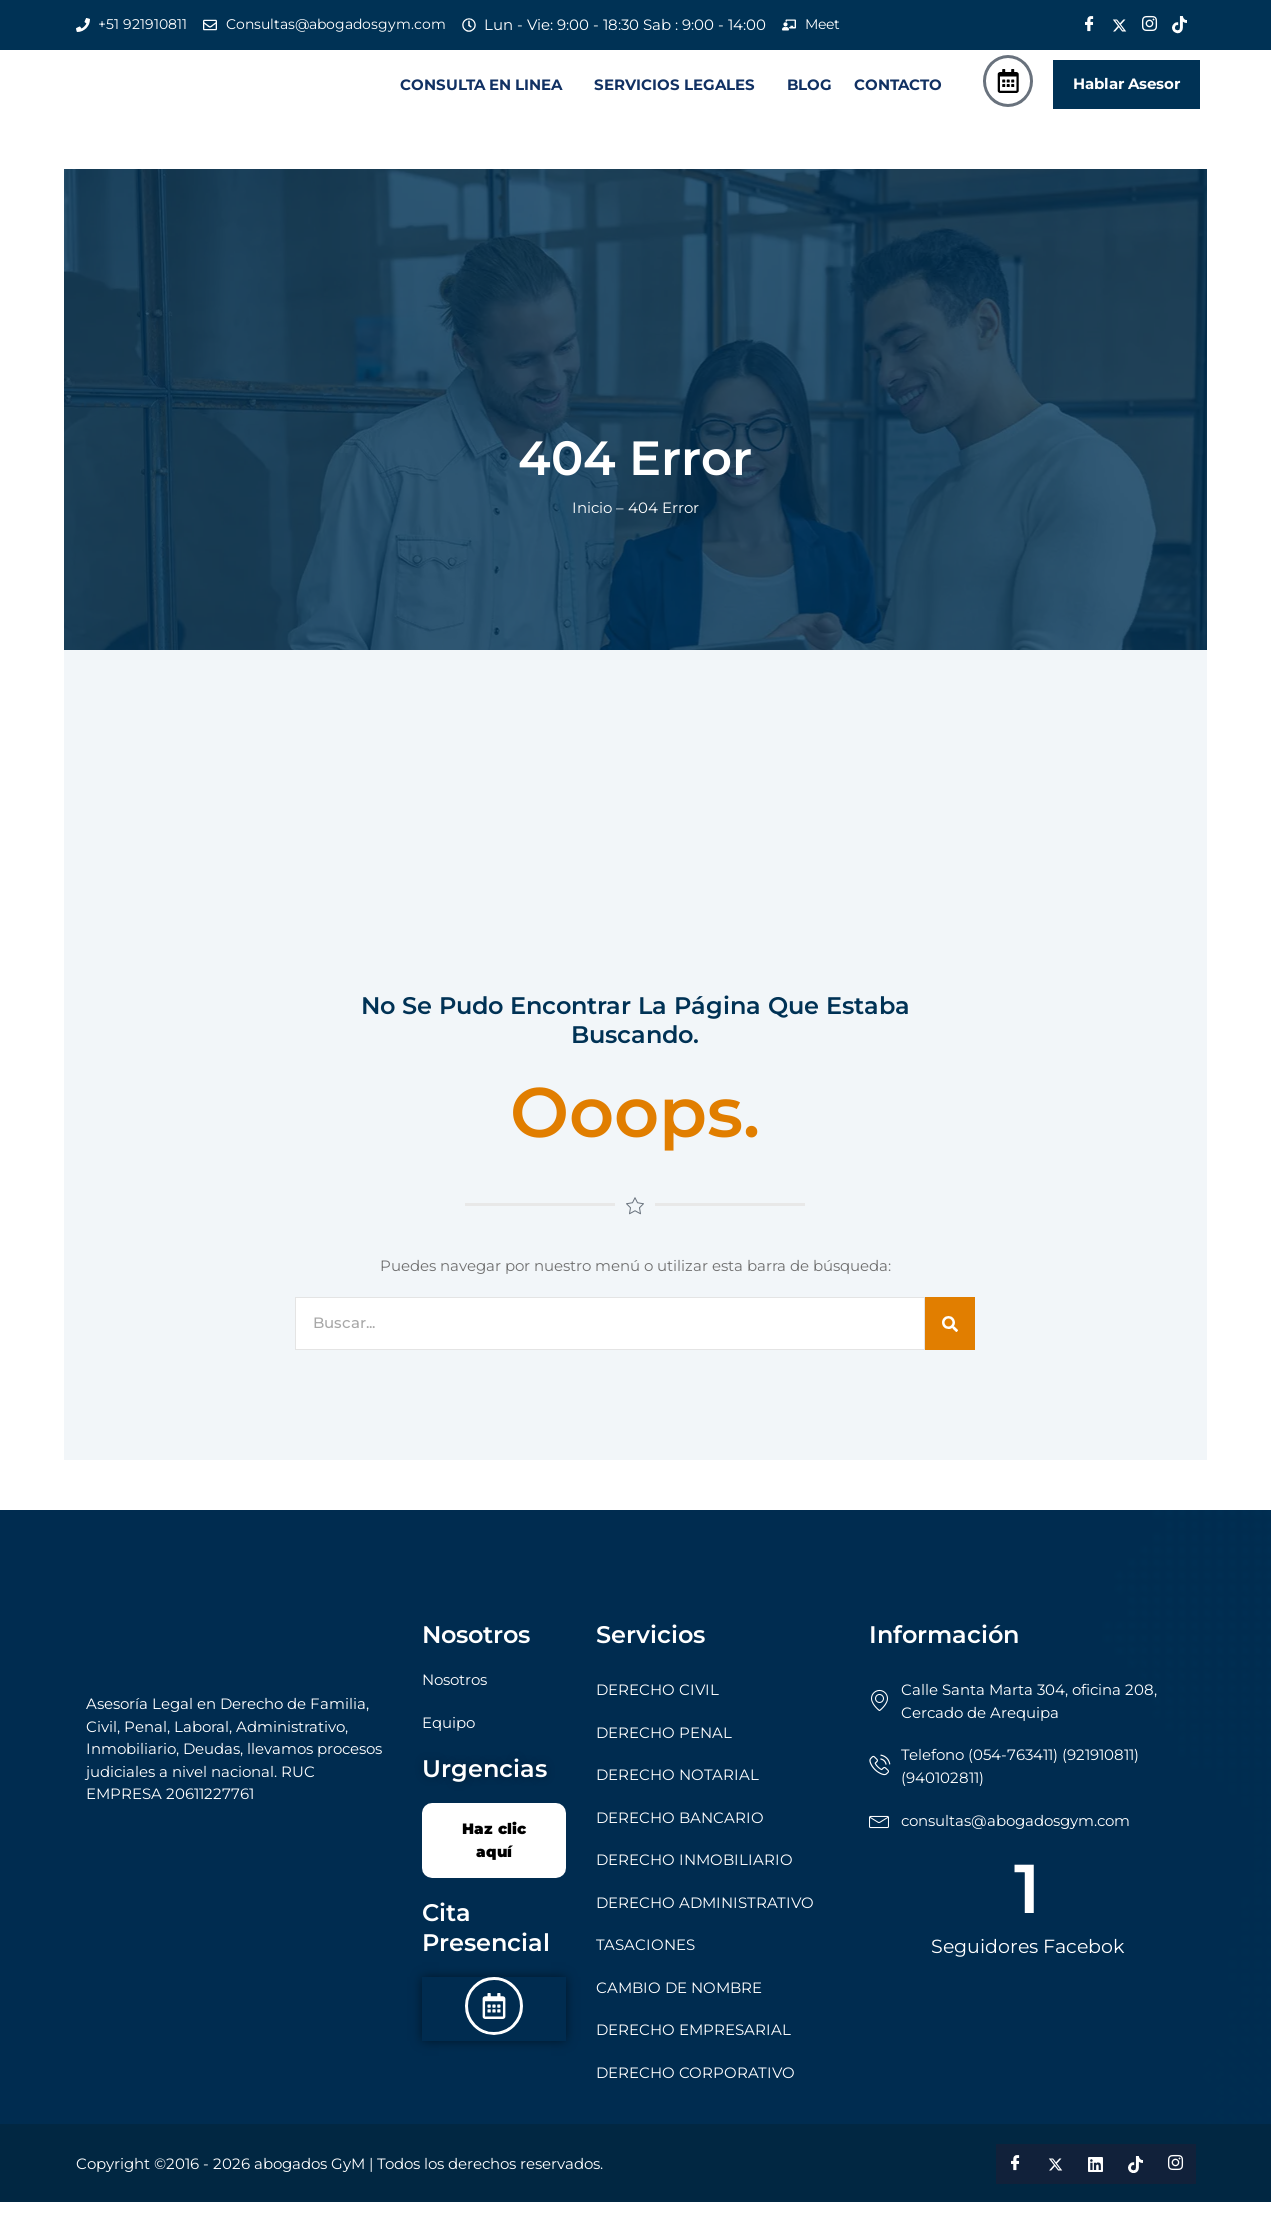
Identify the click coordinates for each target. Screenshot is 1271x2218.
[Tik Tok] (1180, 25)
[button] (486, 92)
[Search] (950, 1339)
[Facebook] (1090, 25)
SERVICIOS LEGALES (674, 92)
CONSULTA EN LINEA (481, 92)
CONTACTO (898, 92)
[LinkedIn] (1096, 2180)
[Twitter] (1120, 25)
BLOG (809, 92)
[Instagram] (1150, 25)
